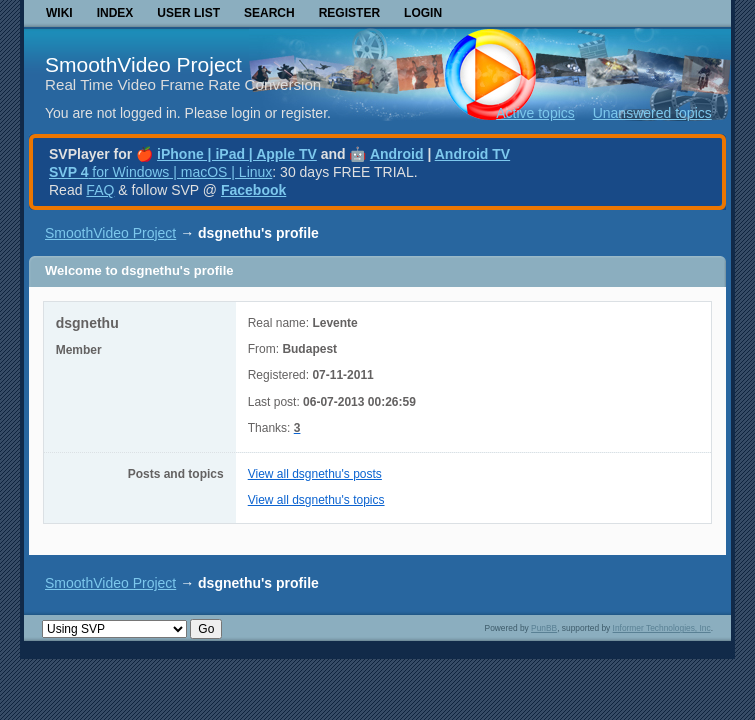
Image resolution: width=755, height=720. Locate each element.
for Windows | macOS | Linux (160, 172)
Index (115, 13)
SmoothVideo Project (143, 64)
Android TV (472, 154)
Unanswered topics (652, 113)
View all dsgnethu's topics (316, 500)
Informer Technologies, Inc (662, 628)
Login (423, 13)
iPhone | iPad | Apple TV (237, 154)
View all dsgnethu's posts (315, 474)
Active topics (535, 113)
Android (397, 154)
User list (188, 13)
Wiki (59, 13)
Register (349, 13)
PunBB (544, 628)
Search (269, 13)
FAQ (100, 190)
